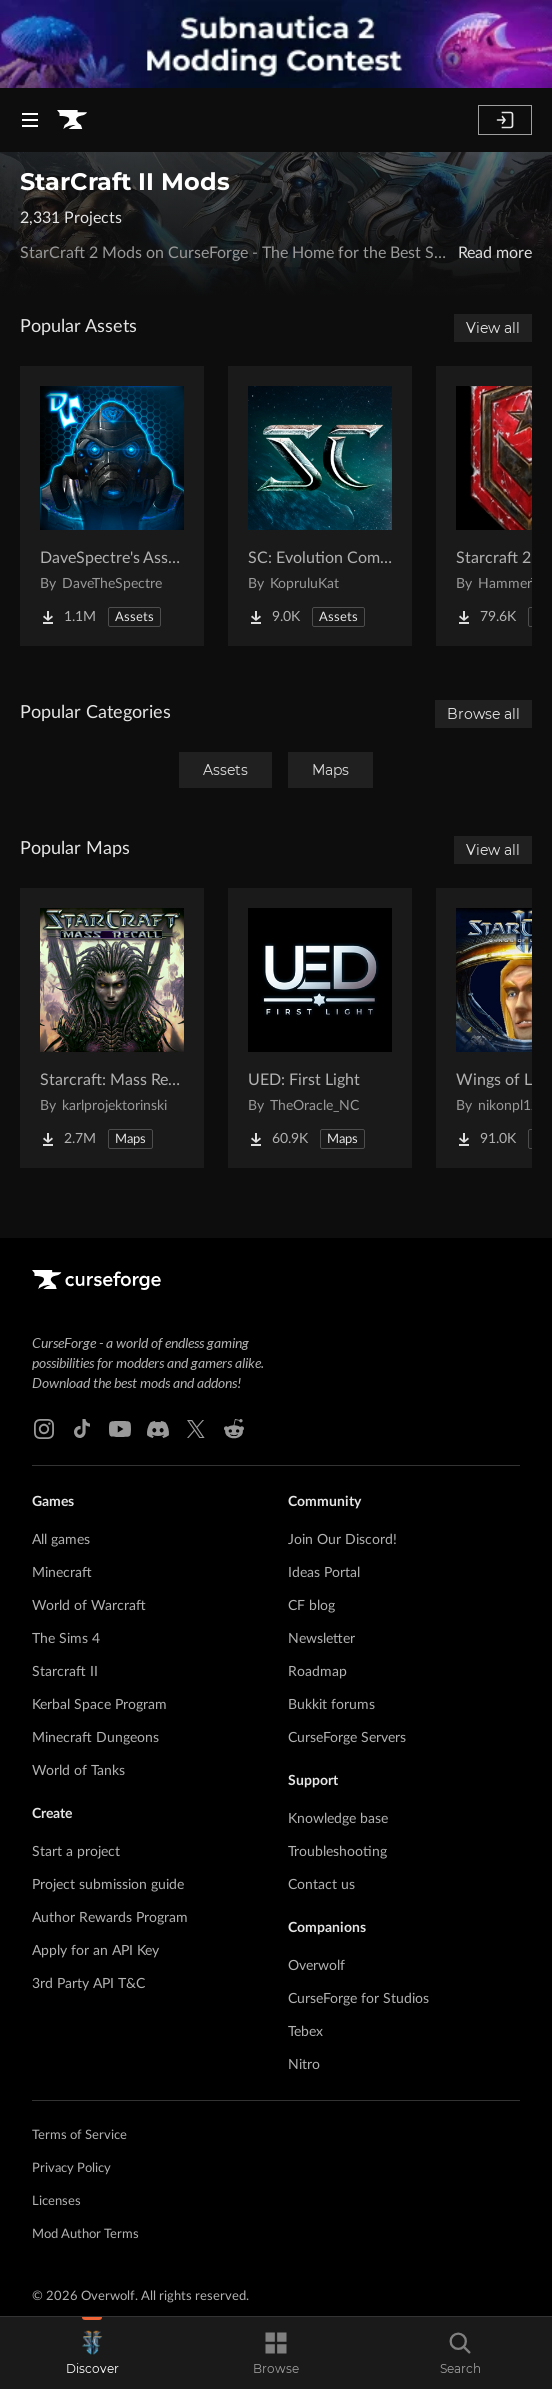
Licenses (56, 2201)
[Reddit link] (234, 1429)
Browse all (483, 714)
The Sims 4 (66, 1639)
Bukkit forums (331, 1705)
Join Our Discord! (342, 1540)
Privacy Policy (71, 2168)
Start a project (76, 1852)
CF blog (311, 1606)
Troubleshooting (337, 1852)
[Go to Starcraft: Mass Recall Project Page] (112, 1028)
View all (493, 328)
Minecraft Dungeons (95, 1738)
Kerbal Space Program (99, 1705)
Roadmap (317, 1672)
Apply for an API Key (95, 1951)
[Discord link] (158, 1429)
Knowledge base (338, 1819)
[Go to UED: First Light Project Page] (320, 1028)
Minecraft (62, 1573)
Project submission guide (108, 1885)
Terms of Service (79, 2135)
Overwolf (316, 1966)
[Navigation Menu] (30, 120)
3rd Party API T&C (88, 1984)
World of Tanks (78, 1771)
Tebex (305, 2032)
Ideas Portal (324, 1573)
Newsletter (321, 1639)
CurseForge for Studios (358, 1999)
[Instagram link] (44, 1429)
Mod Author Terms (85, 2234)
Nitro (304, 2065)
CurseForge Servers (347, 1738)
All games (61, 1540)
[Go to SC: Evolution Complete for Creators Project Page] (320, 506)
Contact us (321, 1885)
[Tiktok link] (82, 1429)
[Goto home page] (72, 120)
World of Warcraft (89, 1606)
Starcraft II (65, 1672)
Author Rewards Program (110, 1918)
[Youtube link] (120, 1429)
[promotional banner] (276, 44)
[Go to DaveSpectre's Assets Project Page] (112, 506)
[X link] (196, 1429)
